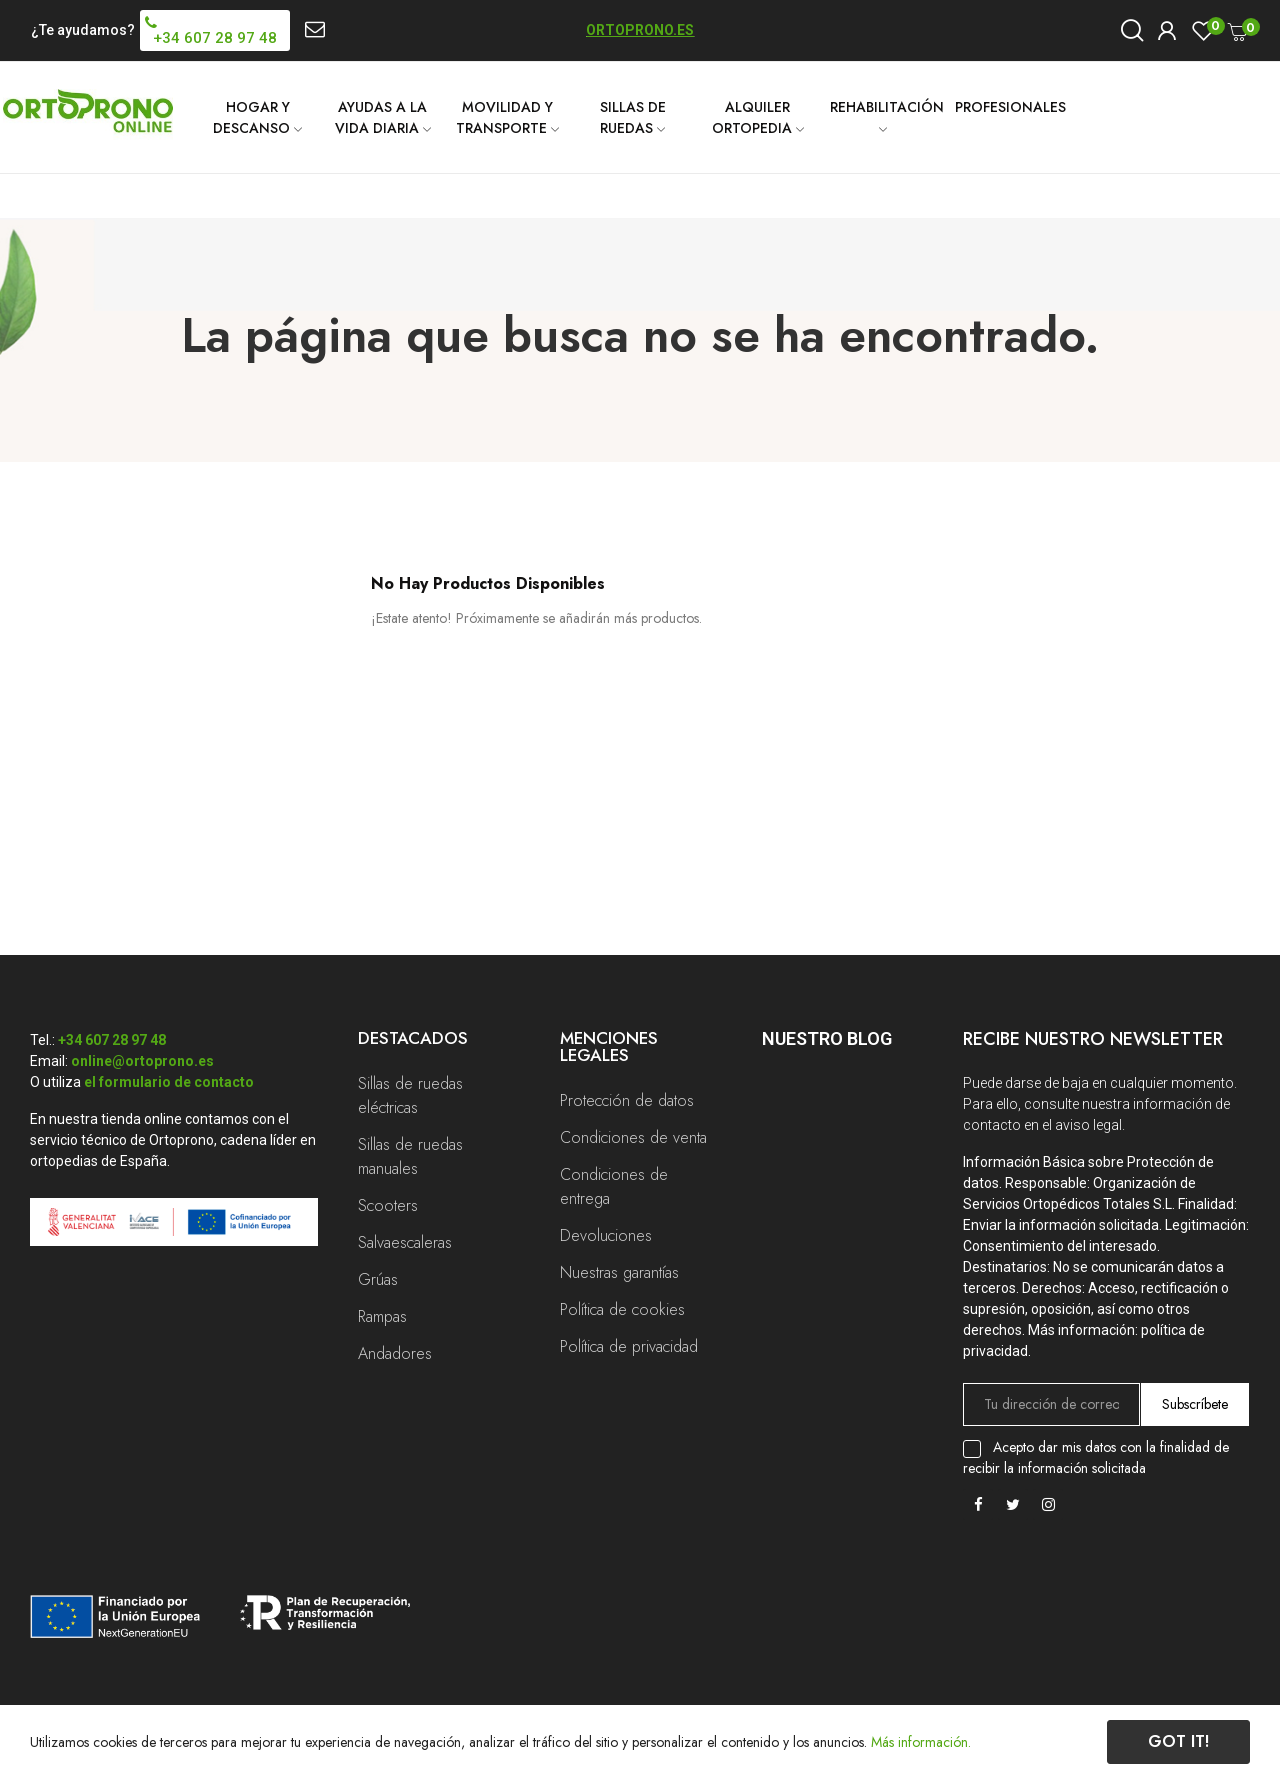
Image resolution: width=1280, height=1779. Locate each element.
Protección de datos (627, 1100)
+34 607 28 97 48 (112, 1040)
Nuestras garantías (619, 1272)
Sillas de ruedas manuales (410, 1156)
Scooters (388, 1205)
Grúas (378, 1279)
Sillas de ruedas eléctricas (410, 1095)
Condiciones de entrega (614, 1186)
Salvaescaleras (405, 1242)
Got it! (1178, 1741)
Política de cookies (622, 1309)
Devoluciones (606, 1235)
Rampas (382, 1316)
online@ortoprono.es (142, 1061)
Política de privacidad (629, 1346)
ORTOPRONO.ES (640, 30)
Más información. (921, 1742)
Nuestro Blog (827, 1038)
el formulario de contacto (169, 1082)
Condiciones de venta (633, 1137)
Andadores (395, 1353)
